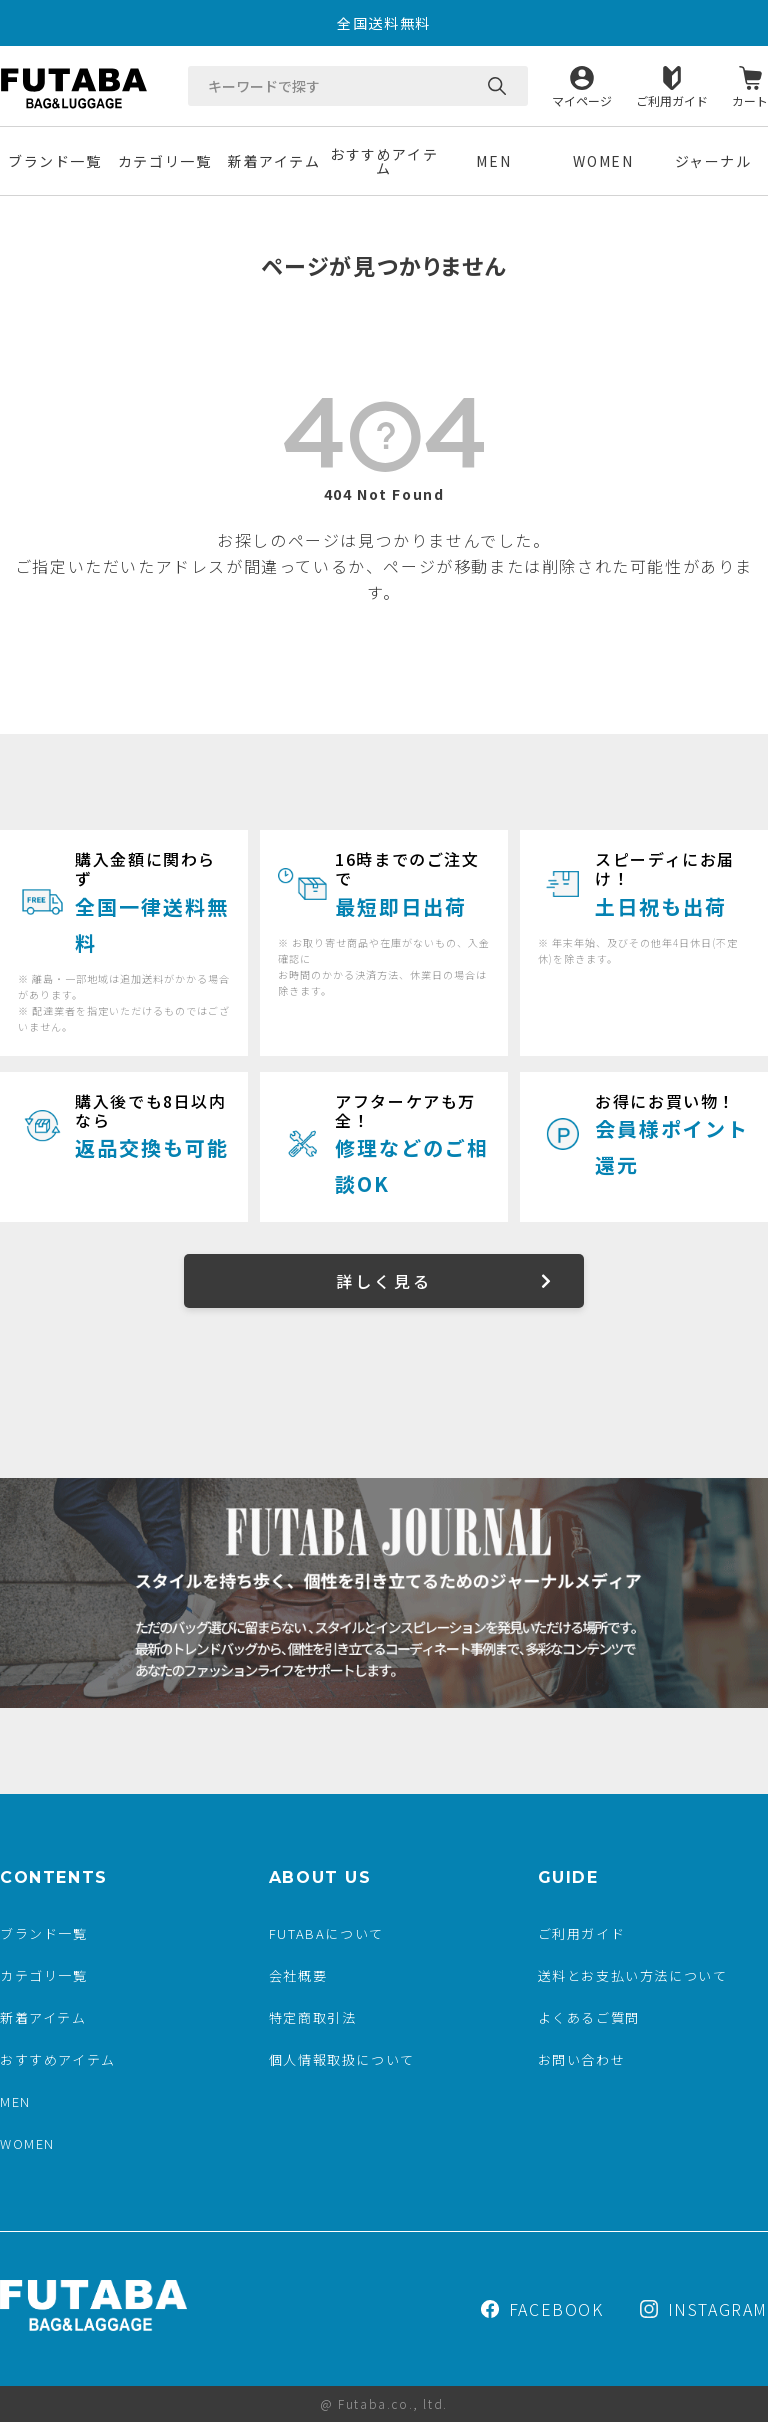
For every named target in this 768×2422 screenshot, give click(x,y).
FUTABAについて (326, 1933)
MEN (493, 161)
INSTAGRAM (704, 2309)
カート (750, 99)
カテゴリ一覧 (165, 161)
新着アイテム (274, 161)
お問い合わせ (582, 2059)
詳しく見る (384, 1281)
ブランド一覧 (55, 161)
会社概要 (298, 1975)
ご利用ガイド (672, 99)
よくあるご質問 (589, 2017)
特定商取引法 (313, 2017)
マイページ (582, 99)
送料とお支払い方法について (633, 1975)
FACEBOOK (542, 2309)
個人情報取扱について (342, 2059)
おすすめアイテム (384, 161)
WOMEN (603, 161)
